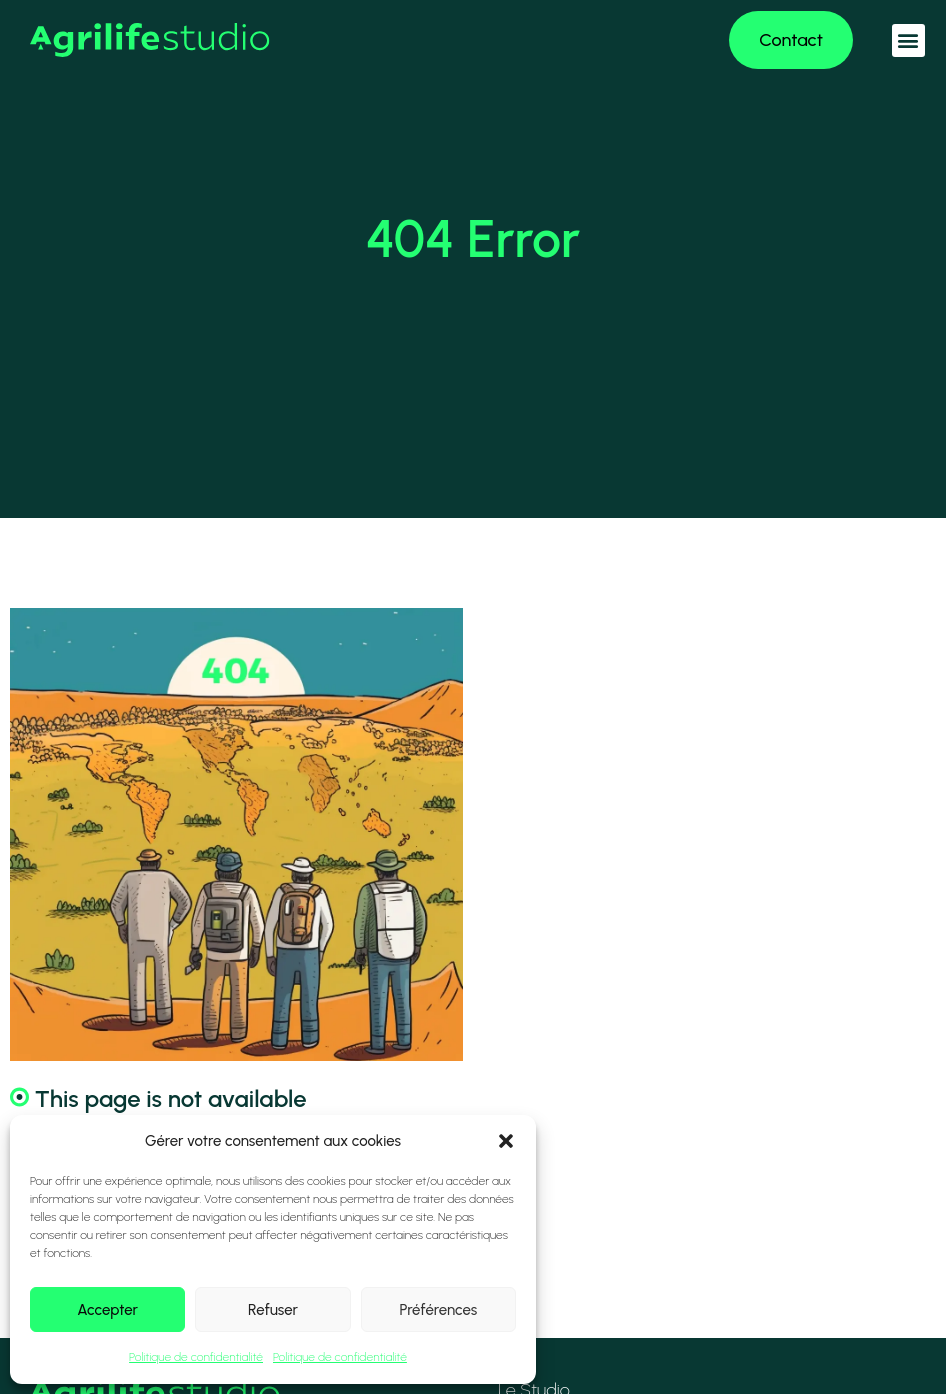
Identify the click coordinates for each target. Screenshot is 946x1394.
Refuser (273, 1310)
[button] (506, 1141)
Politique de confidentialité (196, 1357)
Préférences (438, 1310)
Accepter (107, 1310)
